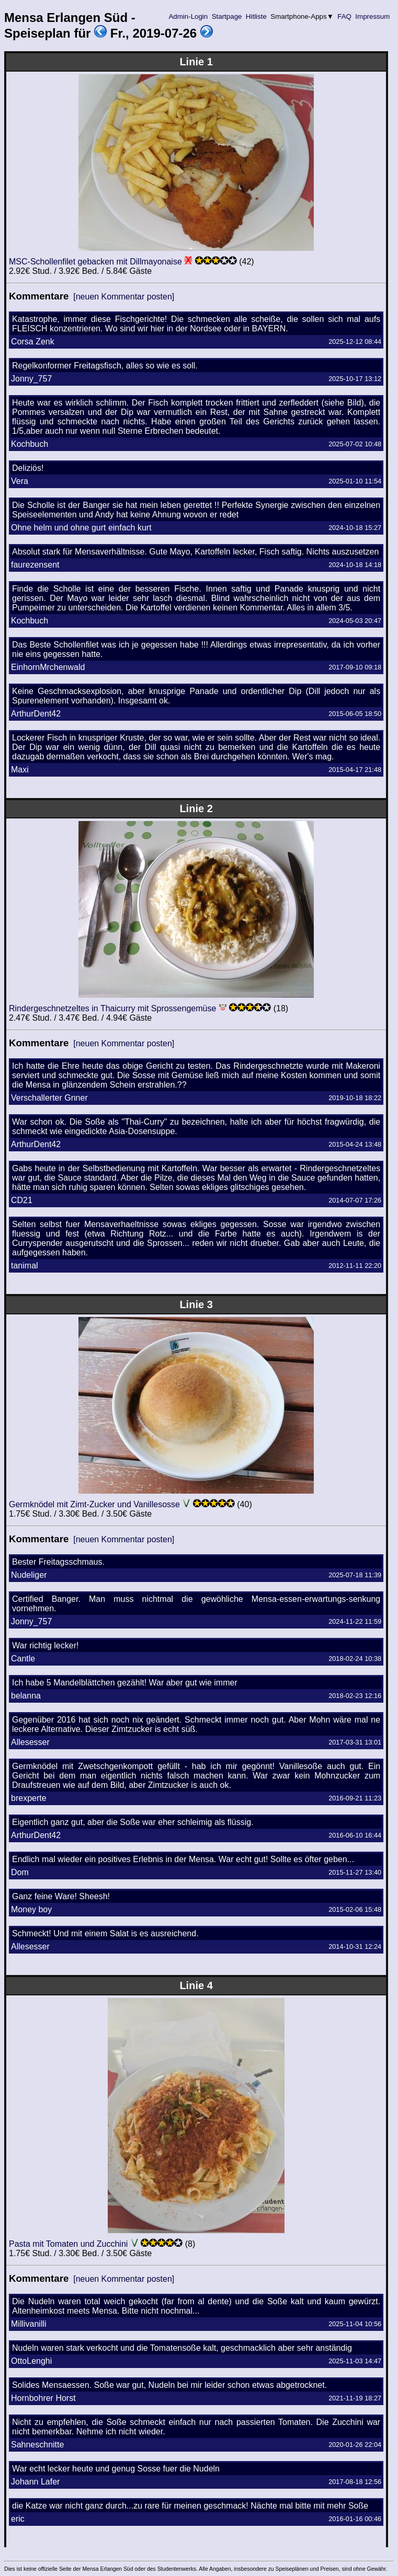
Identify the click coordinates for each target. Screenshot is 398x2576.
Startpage (227, 16)
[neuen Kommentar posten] (123, 296)
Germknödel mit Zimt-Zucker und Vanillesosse (94, 1504)
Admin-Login (188, 16)
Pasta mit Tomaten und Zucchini (68, 2243)
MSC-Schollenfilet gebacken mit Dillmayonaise (95, 261)
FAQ (345, 16)
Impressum (373, 16)
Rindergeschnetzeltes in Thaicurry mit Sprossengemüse (112, 1008)
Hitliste (256, 16)
